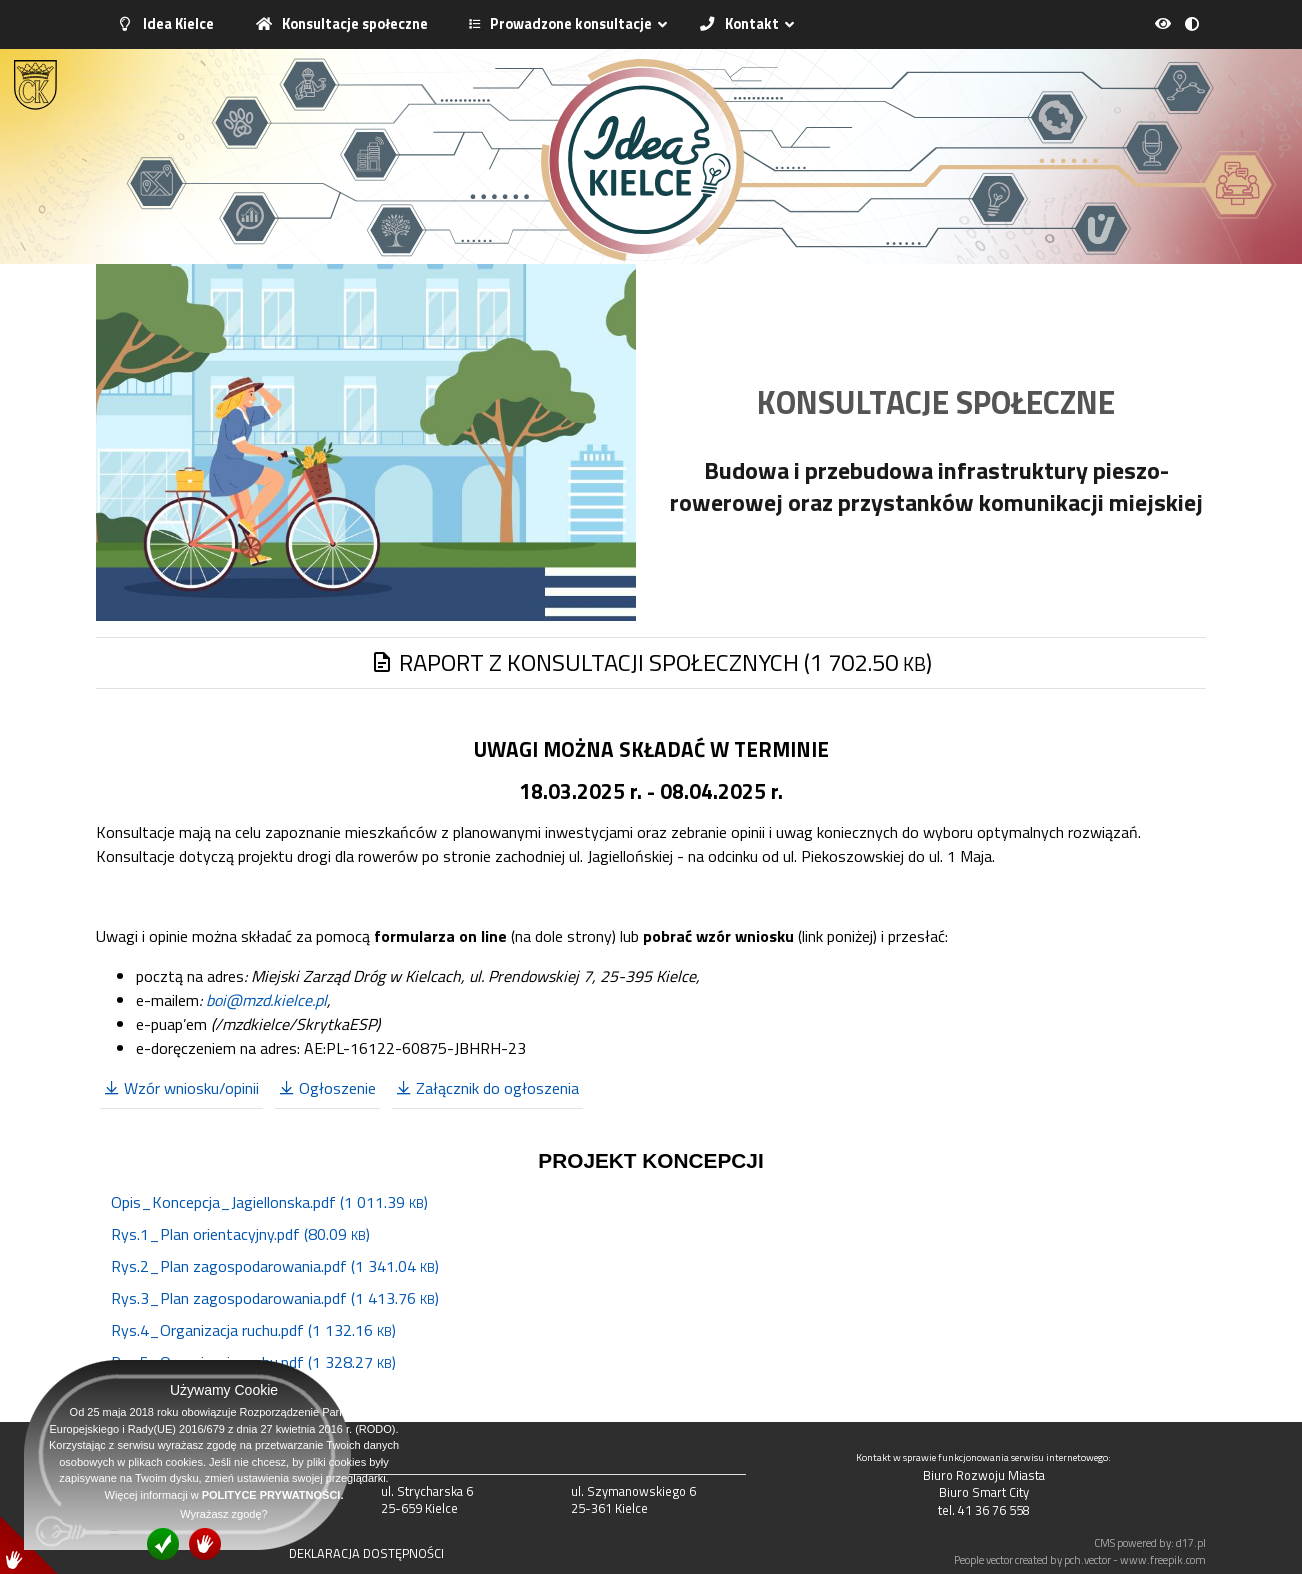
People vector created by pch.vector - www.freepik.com (1080, 1559)
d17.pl (1191, 1542)
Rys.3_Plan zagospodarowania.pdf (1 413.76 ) (275, 1298)
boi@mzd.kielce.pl (266, 1000)
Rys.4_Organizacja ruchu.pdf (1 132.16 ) (253, 1330)
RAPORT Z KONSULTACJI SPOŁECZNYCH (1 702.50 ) (651, 662)
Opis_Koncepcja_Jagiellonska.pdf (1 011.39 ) (269, 1202)
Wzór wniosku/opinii (181, 1088)
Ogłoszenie (327, 1088)
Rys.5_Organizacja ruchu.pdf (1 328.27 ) (253, 1362)
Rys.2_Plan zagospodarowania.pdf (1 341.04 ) (275, 1266)
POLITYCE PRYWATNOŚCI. (273, 1495)
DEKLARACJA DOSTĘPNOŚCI (366, 1553)
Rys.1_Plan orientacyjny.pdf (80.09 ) (240, 1234)
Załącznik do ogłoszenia (487, 1088)
